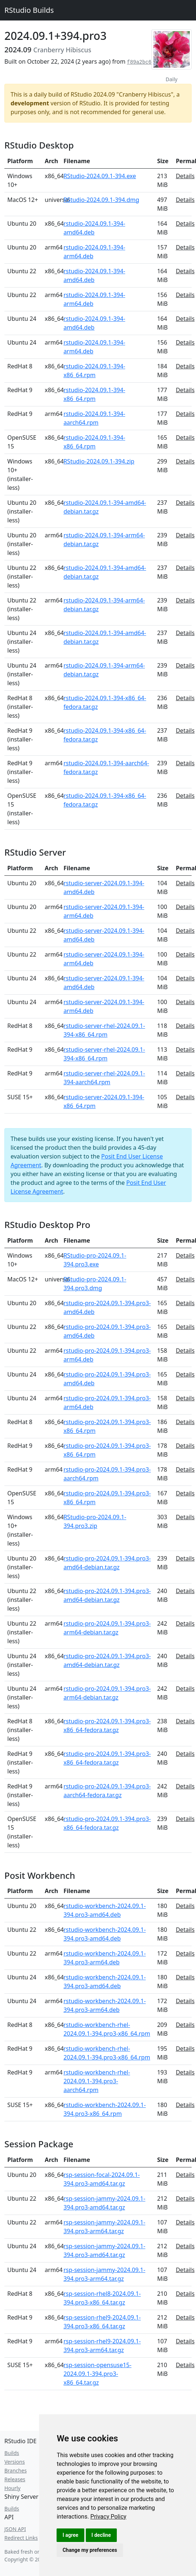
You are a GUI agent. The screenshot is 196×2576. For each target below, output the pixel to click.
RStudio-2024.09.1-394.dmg (101, 200)
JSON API (15, 2529)
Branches (15, 2470)
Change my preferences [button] (89, 2550)
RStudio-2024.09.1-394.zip (99, 461)
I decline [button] (101, 2535)
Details (185, 176)
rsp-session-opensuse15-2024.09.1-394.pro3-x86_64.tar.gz (97, 2374)
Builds (11, 2452)
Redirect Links (21, 2537)
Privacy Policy (109, 2516)
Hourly (12, 2488)
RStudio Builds (29, 10)
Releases (14, 2479)
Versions (14, 2461)
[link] (109, 2516)
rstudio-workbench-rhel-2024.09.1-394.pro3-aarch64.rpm (97, 2081)
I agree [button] (70, 2535)
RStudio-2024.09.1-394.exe (100, 176)
